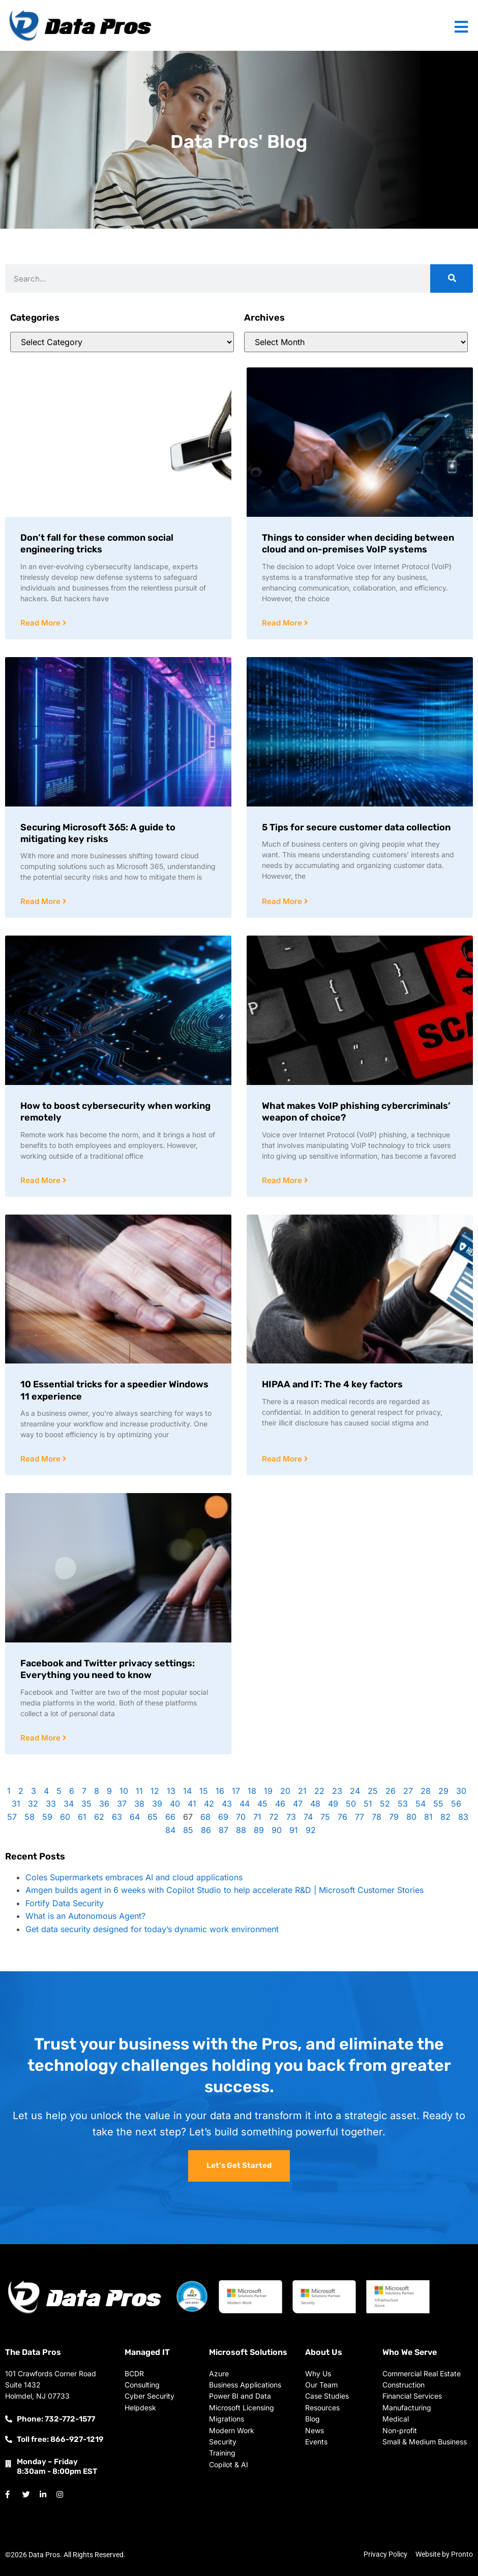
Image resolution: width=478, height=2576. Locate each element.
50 (351, 1803)
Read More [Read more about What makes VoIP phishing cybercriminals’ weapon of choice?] (283, 1180)
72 (274, 1817)
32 (33, 1803)
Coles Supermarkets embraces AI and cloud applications (134, 1877)
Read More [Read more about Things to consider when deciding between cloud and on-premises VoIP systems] (283, 623)
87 (223, 1830)
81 (428, 1817)
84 (170, 1830)
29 (443, 1791)
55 (438, 1803)
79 (394, 1817)
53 (403, 1803)
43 (227, 1803)
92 (311, 1830)
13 (171, 1791)
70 (241, 1817)
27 (408, 1791)
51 (368, 1803)
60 (65, 1817)
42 (209, 1803)
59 (47, 1817)
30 (461, 1791)
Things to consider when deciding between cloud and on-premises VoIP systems (358, 543)
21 (302, 1791)
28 (426, 1791)
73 (291, 1817)
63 (117, 1817)
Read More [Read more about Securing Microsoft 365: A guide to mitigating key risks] (41, 901)
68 (205, 1817)
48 (315, 1803)
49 (333, 1803)
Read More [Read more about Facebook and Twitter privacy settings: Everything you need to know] (41, 1738)
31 (16, 1803)
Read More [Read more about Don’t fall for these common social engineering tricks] (41, 623)
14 (187, 1791)
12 (155, 1791)
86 (206, 1830)
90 (277, 1830)
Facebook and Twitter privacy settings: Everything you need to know (107, 1669)
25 (373, 1791)
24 (355, 1791)
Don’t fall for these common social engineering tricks (96, 543)
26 (390, 1791)
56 (456, 1803)
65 (152, 1817)
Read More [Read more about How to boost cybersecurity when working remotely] (41, 1180)
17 (236, 1791)
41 (192, 1803)
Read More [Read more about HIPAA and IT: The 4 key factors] (283, 1459)
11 (139, 1791)
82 (445, 1817)
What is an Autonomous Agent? (85, 1916)
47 (298, 1803)
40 (175, 1803)
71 (257, 1817)
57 (12, 1817)
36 (104, 1803)
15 (203, 1791)
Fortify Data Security (64, 1903)
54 (420, 1803)
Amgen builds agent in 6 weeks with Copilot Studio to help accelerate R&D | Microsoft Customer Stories (224, 1890)
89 (259, 1830)
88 (241, 1830)
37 (122, 1803)
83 (463, 1817)
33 (51, 1803)
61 (82, 1817)
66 (170, 1817)
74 (308, 1817)
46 (280, 1803)
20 (285, 1791)
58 (29, 1817)
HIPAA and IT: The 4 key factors (332, 1384)
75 (325, 1817)
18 (252, 1791)
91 (293, 1830)
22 (319, 1791)
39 (157, 1803)
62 (99, 1817)
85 (188, 1830)
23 (337, 1791)
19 (268, 1791)
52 (385, 1803)
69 (223, 1817)
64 (135, 1817)
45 (262, 1803)
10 (124, 1791)
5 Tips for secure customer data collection (356, 827)
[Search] (451, 278)
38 (139, 1803)
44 (245, 1803)
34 (69, 1803)
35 (86, 1803)
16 (220, 1791)
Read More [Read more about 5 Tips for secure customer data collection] (283, 901)
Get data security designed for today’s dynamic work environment (152, 1929)
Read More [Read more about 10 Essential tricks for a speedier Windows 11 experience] (41, 1459)
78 (376, 1817)
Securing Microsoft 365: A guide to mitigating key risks (97, 833)
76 (342, 1817)
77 (359, 1817)
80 (411, 1817)
